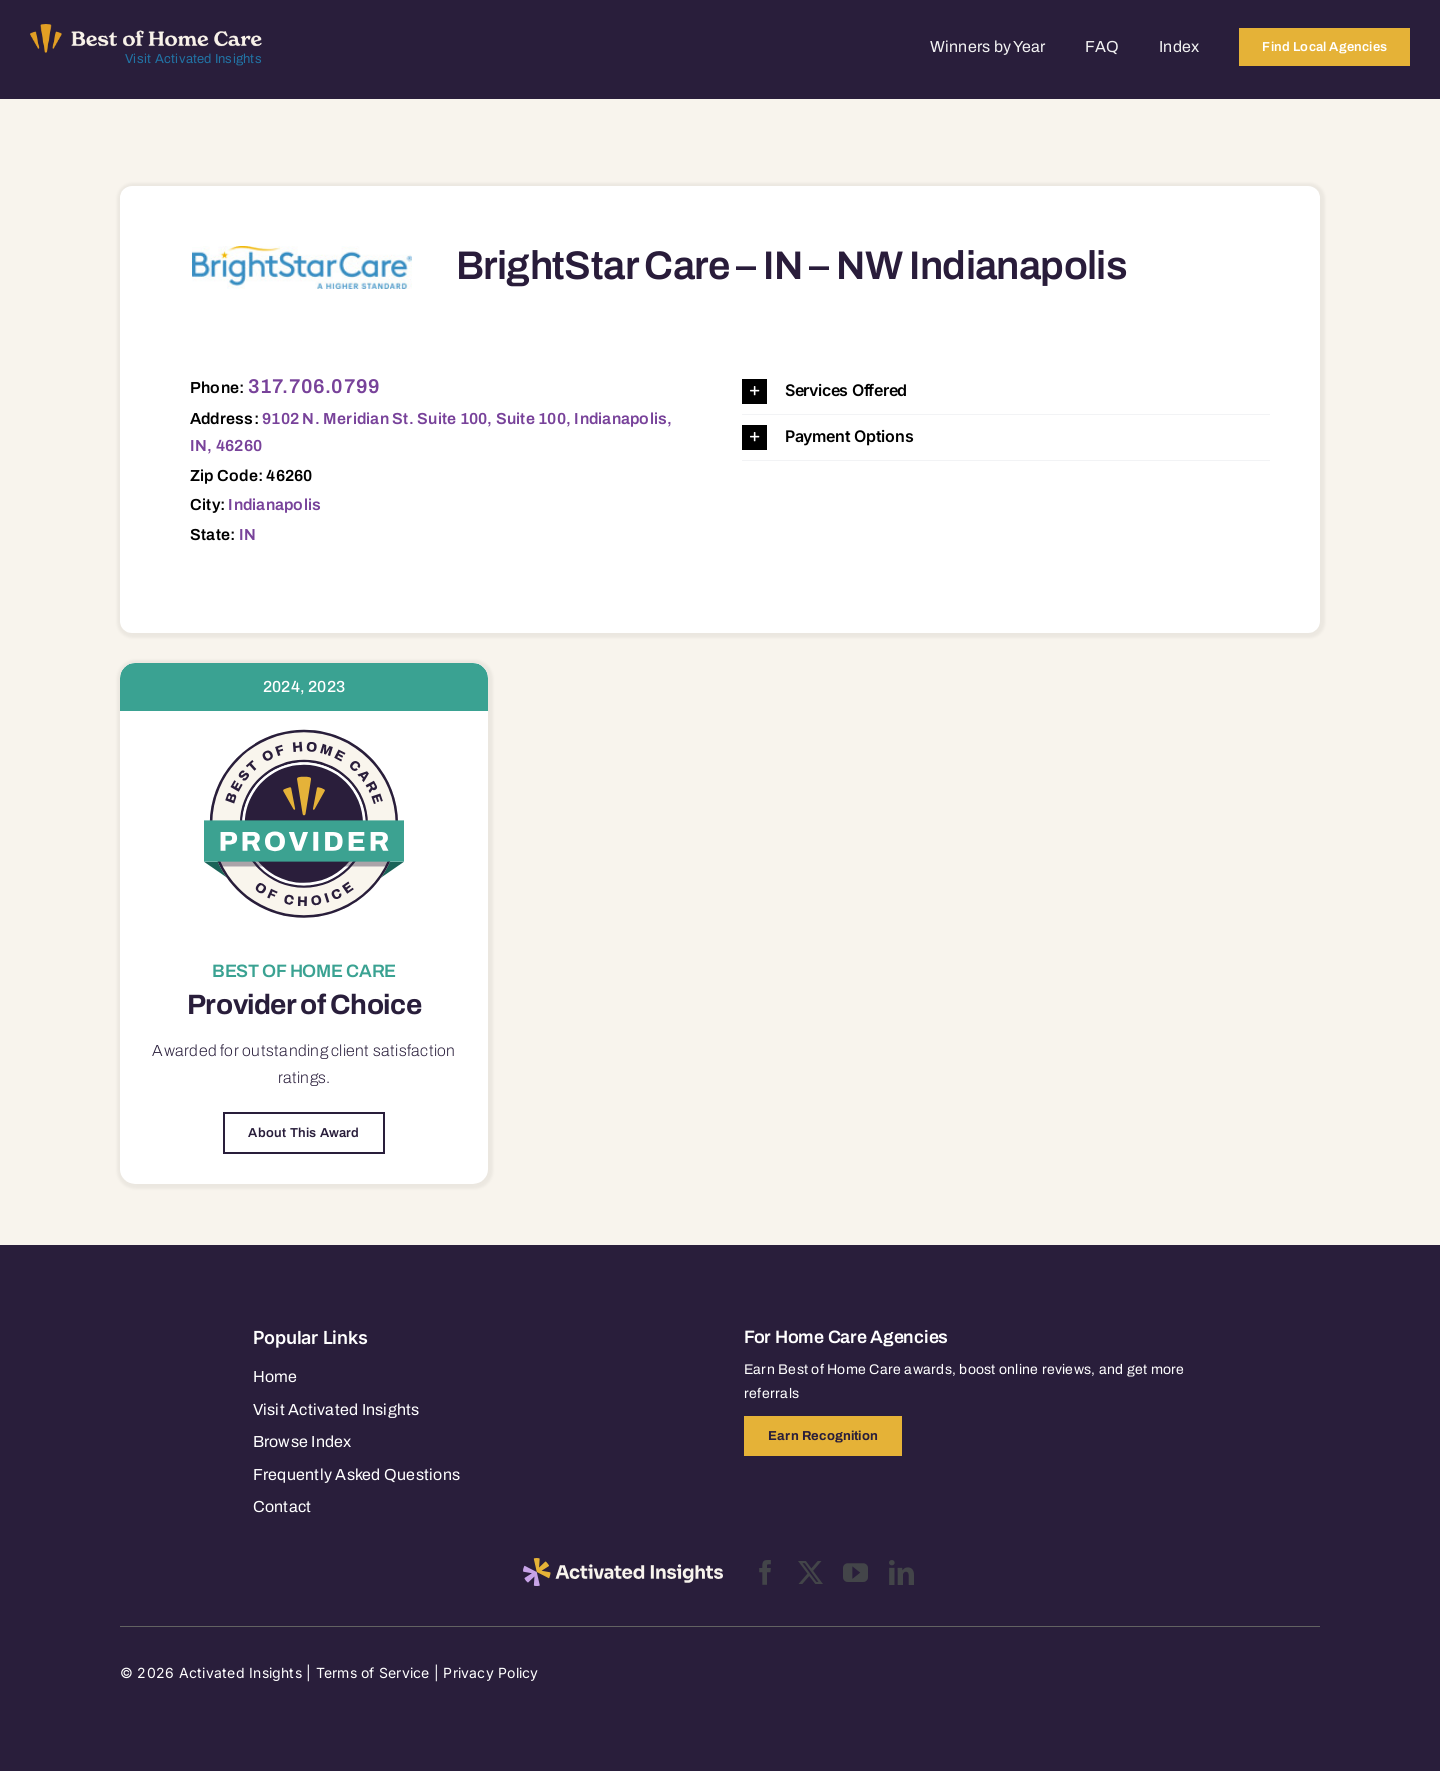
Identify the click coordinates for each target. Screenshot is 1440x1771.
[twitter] (810, 1572)
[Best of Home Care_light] (146, 32)
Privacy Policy (490, 1672)
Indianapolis (274, 504)
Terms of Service (373, 1672)
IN (247, 534)
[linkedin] (901, 1572)
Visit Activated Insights (193, 59)
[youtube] (855, 1572)
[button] (1006, 391)
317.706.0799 (314, 386)
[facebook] (765, 1572)
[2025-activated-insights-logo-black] (623, 1566)
